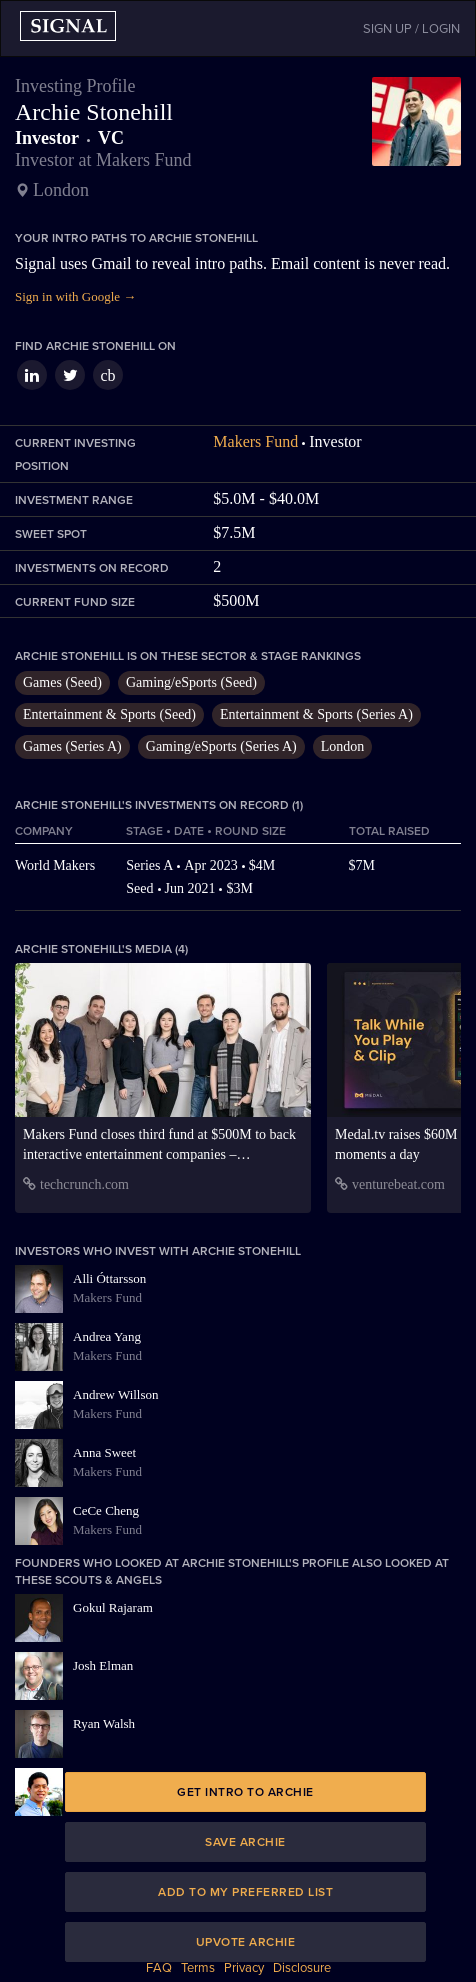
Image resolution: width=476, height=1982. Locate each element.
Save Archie (245, 1842)
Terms (198, 1968)
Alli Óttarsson (109, 1278)
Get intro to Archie (245, 1792)
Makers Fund (255, 441)
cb (107, 375)
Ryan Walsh (104, 1723)
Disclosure (302, 1968)
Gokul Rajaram (113, 1607)
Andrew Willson (116, 1394)
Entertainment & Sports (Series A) (316, 714)
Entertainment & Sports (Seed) (109, 714)
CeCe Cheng (106, 1510)
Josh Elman (103, 1665)
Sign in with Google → (75, 296)
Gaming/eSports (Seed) (191, 682)
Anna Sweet (104, 1452)
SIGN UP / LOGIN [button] (411, 29)
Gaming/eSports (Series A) (221, 746)
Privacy (244, 1968)
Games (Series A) (72, 746)
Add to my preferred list (245, 1892)
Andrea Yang (107, 1336)
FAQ (159, 1968)
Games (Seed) (62, 682)
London (343, 746)
